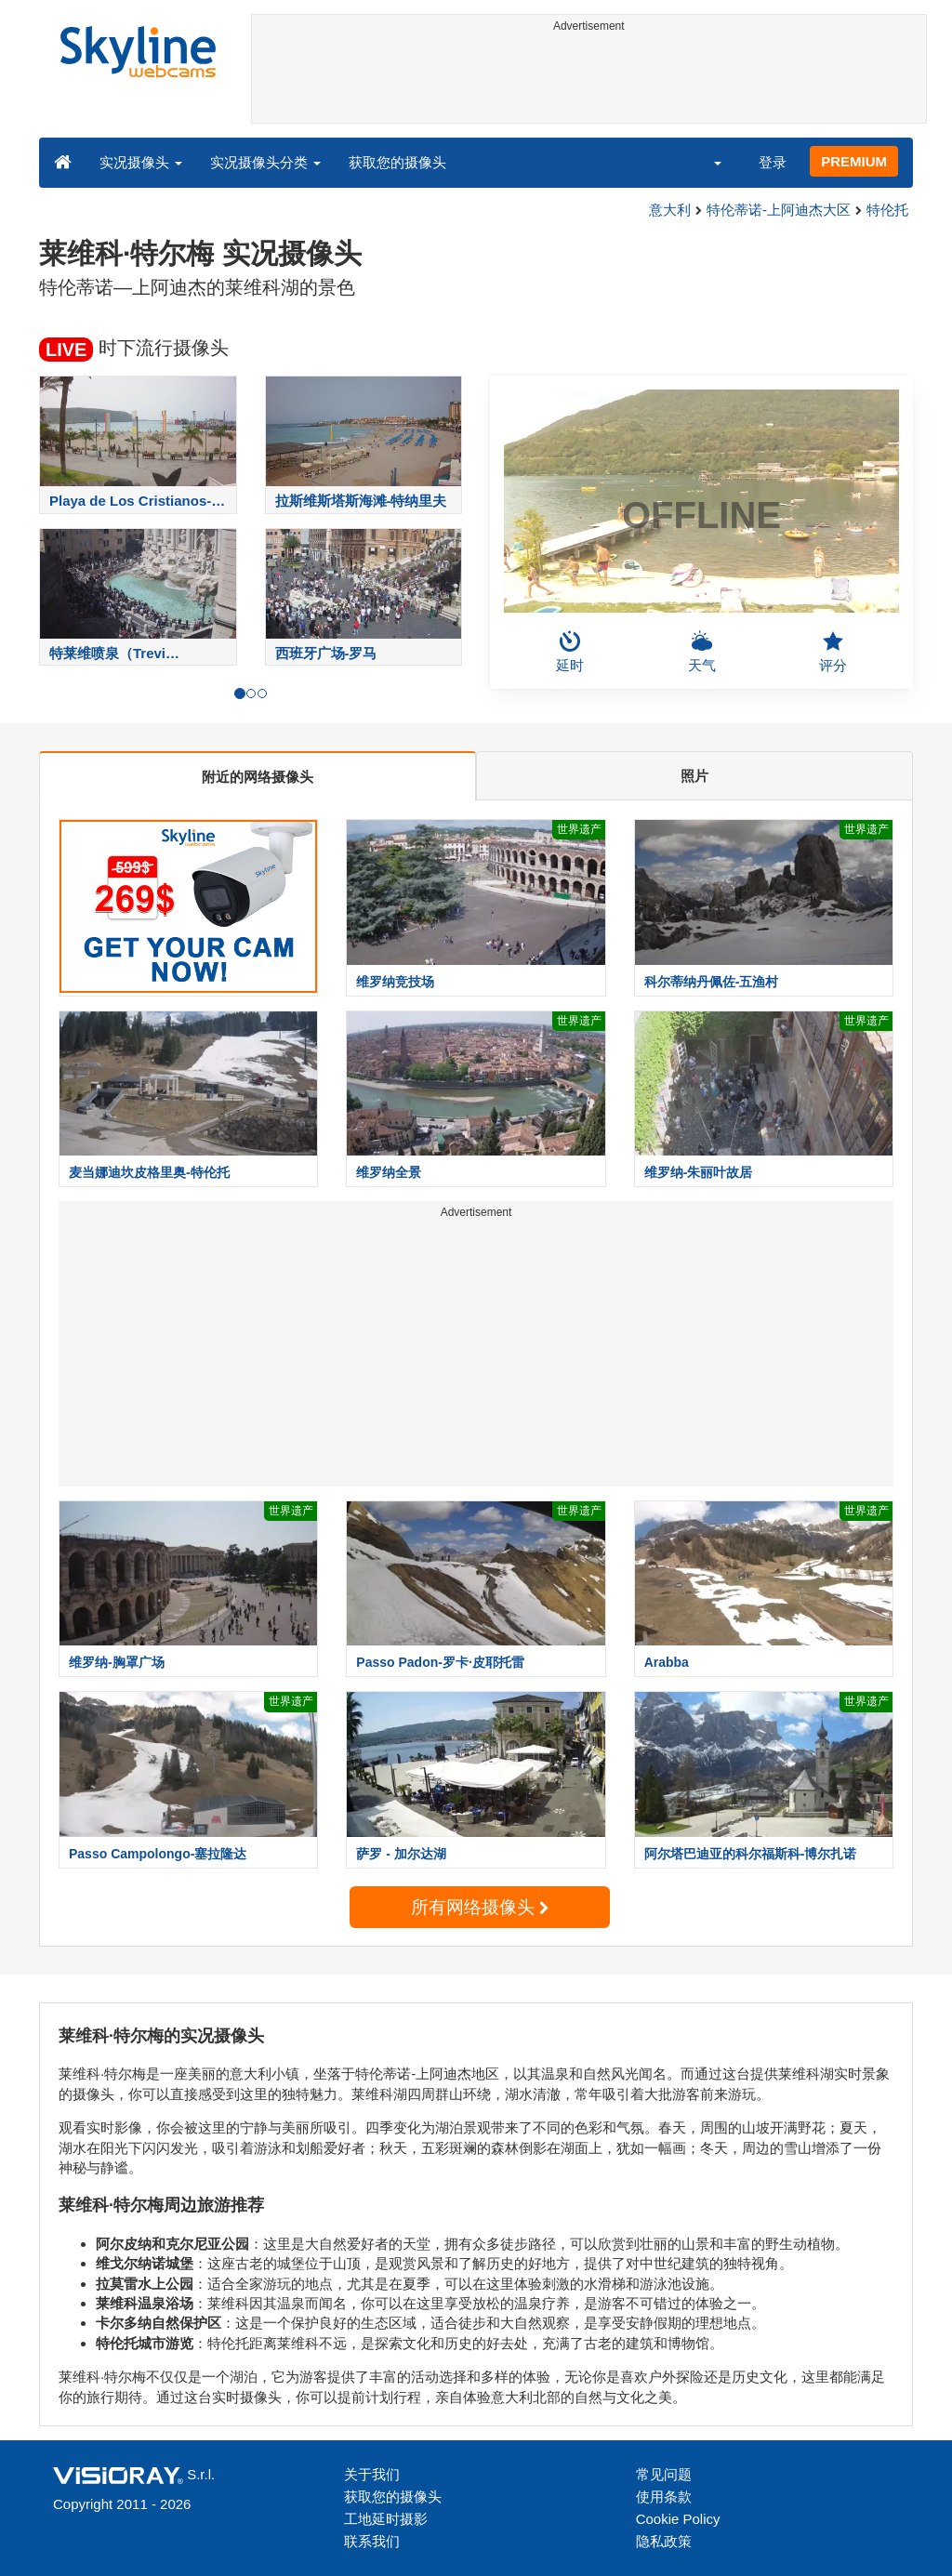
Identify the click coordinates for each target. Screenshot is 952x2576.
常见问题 (664, 2474)
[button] (705, 162)
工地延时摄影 (386, 2519)
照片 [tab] (694, 776)
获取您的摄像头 (397, 162)
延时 (570, 651)
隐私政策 (664, 2541)
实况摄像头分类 (265, 162)
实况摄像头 (140, 162)
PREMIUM (854, 161)
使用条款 (664, 2496)
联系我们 (372, 2541)
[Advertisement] (589, 81)
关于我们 (372, 2474)
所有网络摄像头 (480, 1907)
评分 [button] (833, 651)
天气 (702, 651)
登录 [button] (773, 162)
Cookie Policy (678, 2519)
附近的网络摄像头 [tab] (257, 777)
